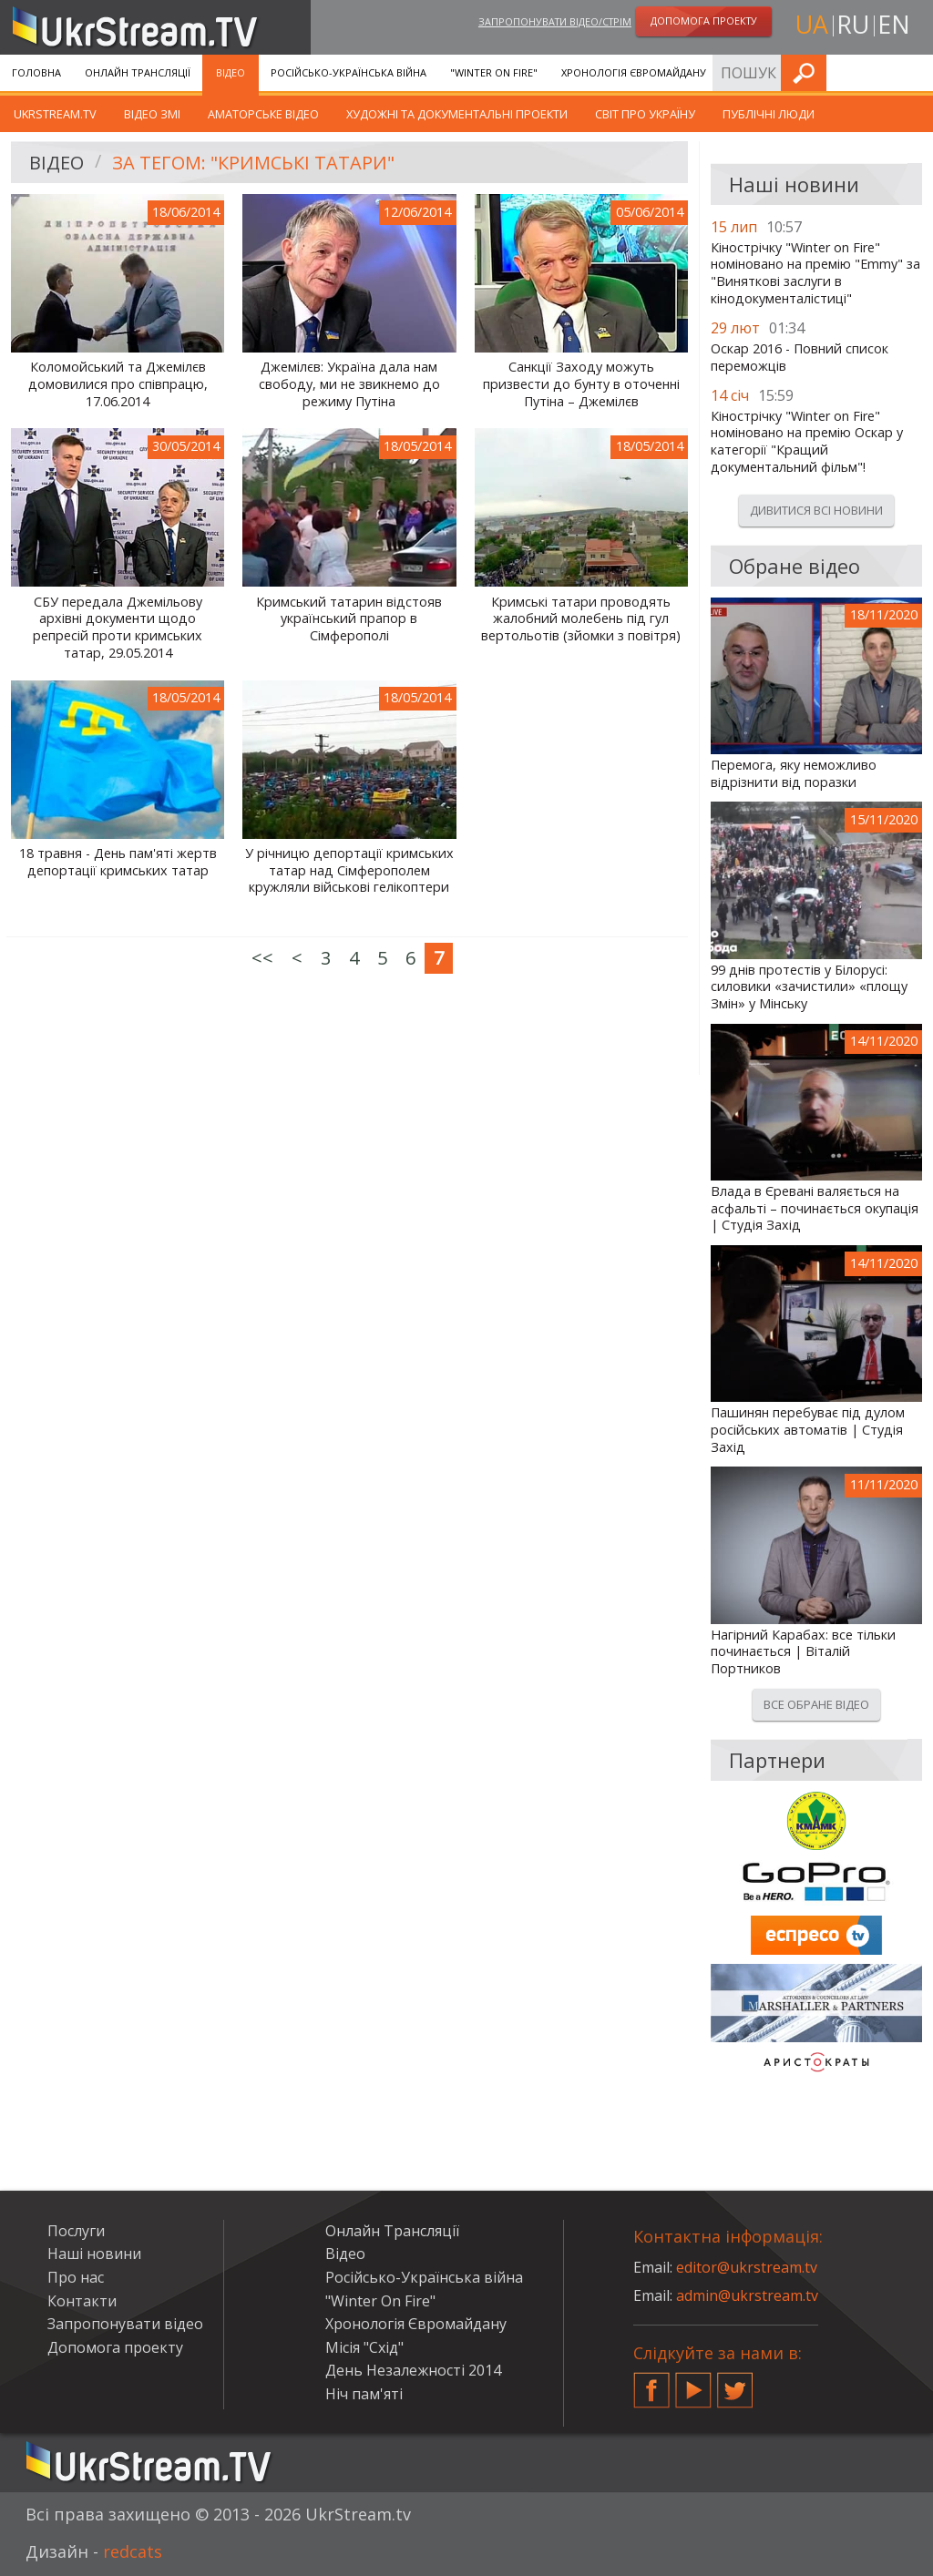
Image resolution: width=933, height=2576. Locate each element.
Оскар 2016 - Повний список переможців (799, 357)
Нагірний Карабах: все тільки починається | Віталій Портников (803, 1652)
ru (852, 24)
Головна (36, 72)
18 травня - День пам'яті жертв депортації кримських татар (118, 862)
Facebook (651, 2383)
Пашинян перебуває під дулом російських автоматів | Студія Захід (808, 1430)
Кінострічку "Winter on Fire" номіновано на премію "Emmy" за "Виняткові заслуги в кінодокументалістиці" (815, 273)
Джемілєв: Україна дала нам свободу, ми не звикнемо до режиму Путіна (349, 384)
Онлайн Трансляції (137, 72)
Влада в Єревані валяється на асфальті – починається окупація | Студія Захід (814, 1208)
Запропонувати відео (125, 2324)
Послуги (754, 72)
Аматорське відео (263, 114)
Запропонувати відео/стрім (554, 21)
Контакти (82, 2301)
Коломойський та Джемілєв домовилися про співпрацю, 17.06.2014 (118, 384)
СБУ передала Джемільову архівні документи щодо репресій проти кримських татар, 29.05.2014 (117, 627)
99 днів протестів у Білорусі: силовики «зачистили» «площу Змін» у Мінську (809, 987)
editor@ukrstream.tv (746, 2267)
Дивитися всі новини (816, 510)
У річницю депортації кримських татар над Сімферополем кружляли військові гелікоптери (349, 870)
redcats (132, 2551)
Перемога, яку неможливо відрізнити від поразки (794, 774)
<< (262, 958)
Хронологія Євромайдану (633, 72)
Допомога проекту (115, 2347)
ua (811, 24)
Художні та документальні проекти (457, 114)
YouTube (693, 2383)
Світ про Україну (645, 114)
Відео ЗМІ (152, 114)
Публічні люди (769, 114)
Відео (230, 72)
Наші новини (94, 2254)
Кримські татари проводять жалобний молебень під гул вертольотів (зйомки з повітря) (581, 619)
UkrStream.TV (55, 114)
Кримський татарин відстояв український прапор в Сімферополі (349, 619)
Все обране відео (816, 1704)
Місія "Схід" (364, 2347)
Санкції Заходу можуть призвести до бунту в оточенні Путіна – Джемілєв (581, 384)
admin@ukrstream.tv (747, 2295)
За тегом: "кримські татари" (253, 162)
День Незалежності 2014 (413, 2370)
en (893, 24)
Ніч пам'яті (364, 2394)
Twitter (735, 2383)
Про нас (75, 2277)
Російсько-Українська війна (348, 72)
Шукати (914, 72)
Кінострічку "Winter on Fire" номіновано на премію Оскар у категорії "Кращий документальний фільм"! (807, 441)
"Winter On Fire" (494, 72)
